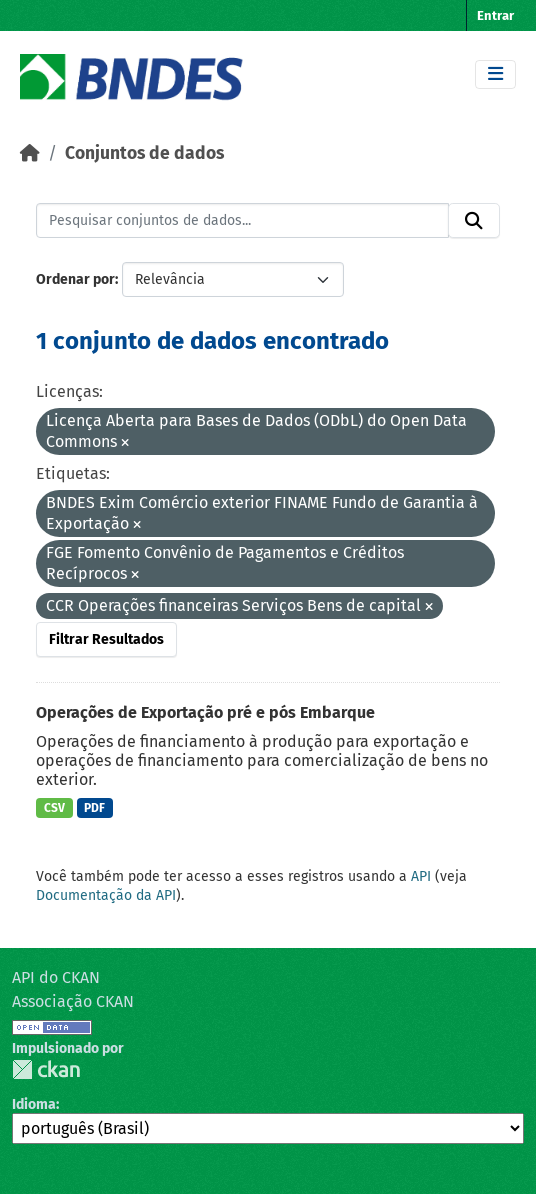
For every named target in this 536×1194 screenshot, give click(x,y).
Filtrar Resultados (106, 639)
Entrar (495, 15)
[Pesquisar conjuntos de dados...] (242, 221)
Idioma (34, 1104)
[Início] (30, 153)
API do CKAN (56, 977)
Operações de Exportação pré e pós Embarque (205, 712)
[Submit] (474, 221)
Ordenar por (75, 279)
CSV (54, 808)
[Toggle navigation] (495, 74)
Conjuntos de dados (144, 153)
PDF (94, 808)
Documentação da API (106, 895)
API (421, 876)
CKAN (46, 1069)
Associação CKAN (73, 1001)
